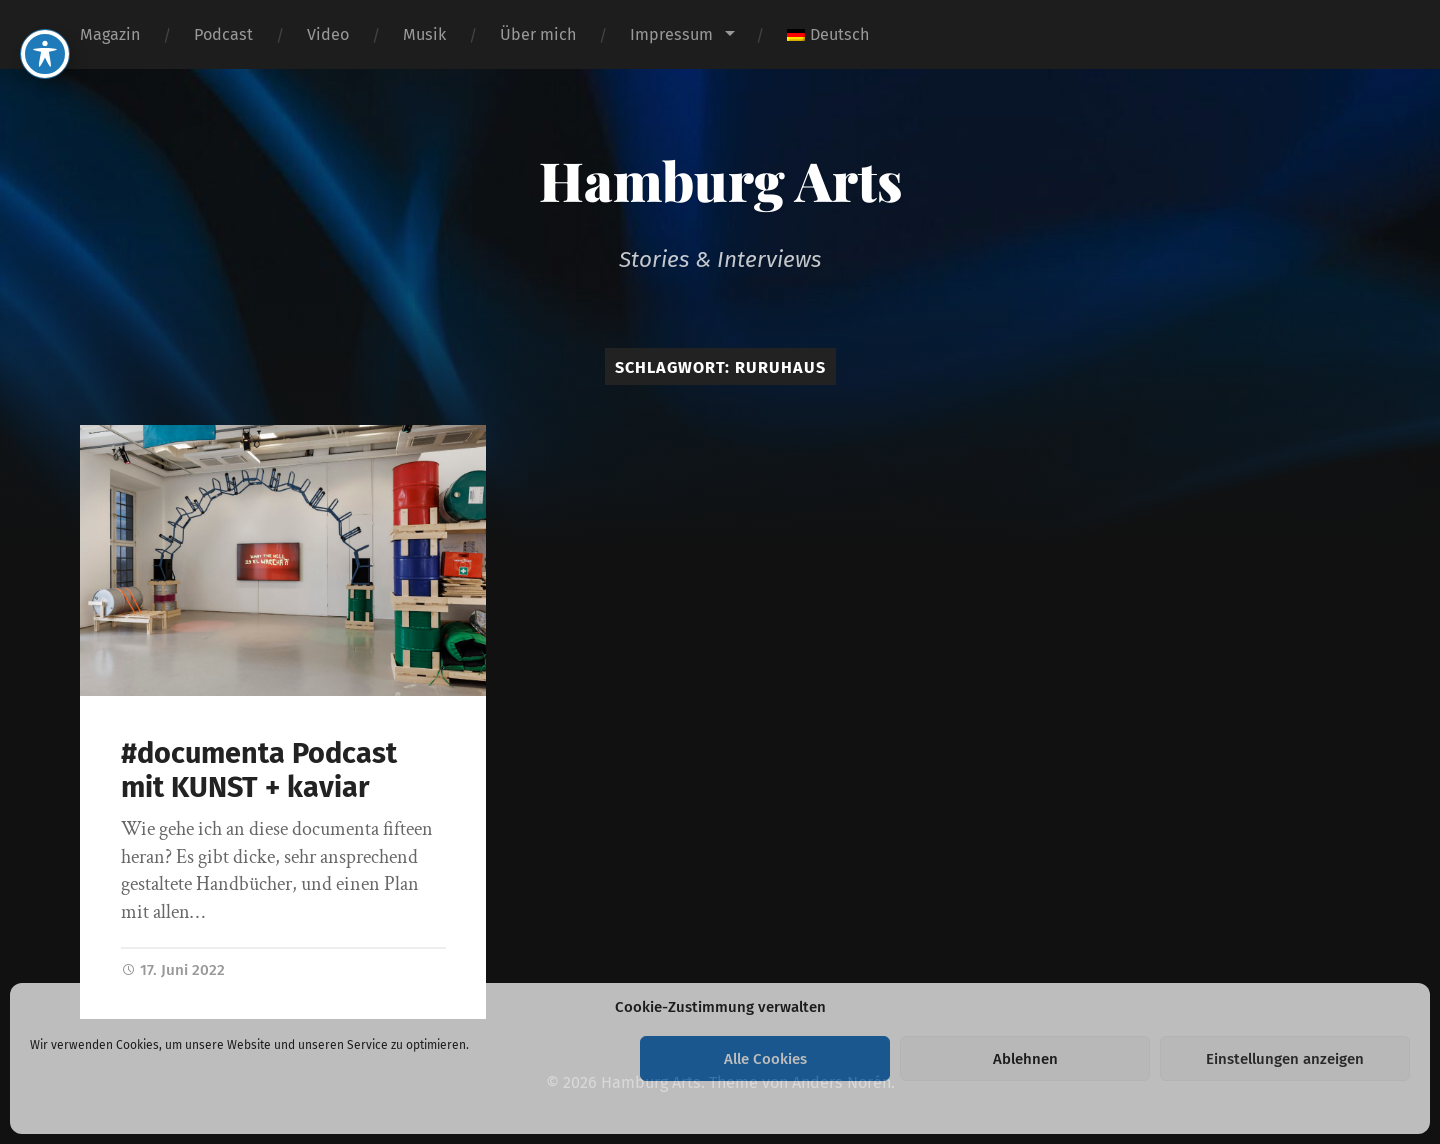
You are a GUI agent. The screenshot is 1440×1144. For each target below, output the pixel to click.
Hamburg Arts (720, 180)
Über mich (538, 34)
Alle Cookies (765, 1059)
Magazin (110, 34)
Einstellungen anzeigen (1285, 1059)
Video (328, 34)
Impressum (671, 34)
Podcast (223, 34)
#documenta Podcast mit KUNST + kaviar (259, 771)
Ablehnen (1025, 1059)
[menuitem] (828, 34)
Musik (424, 34)
